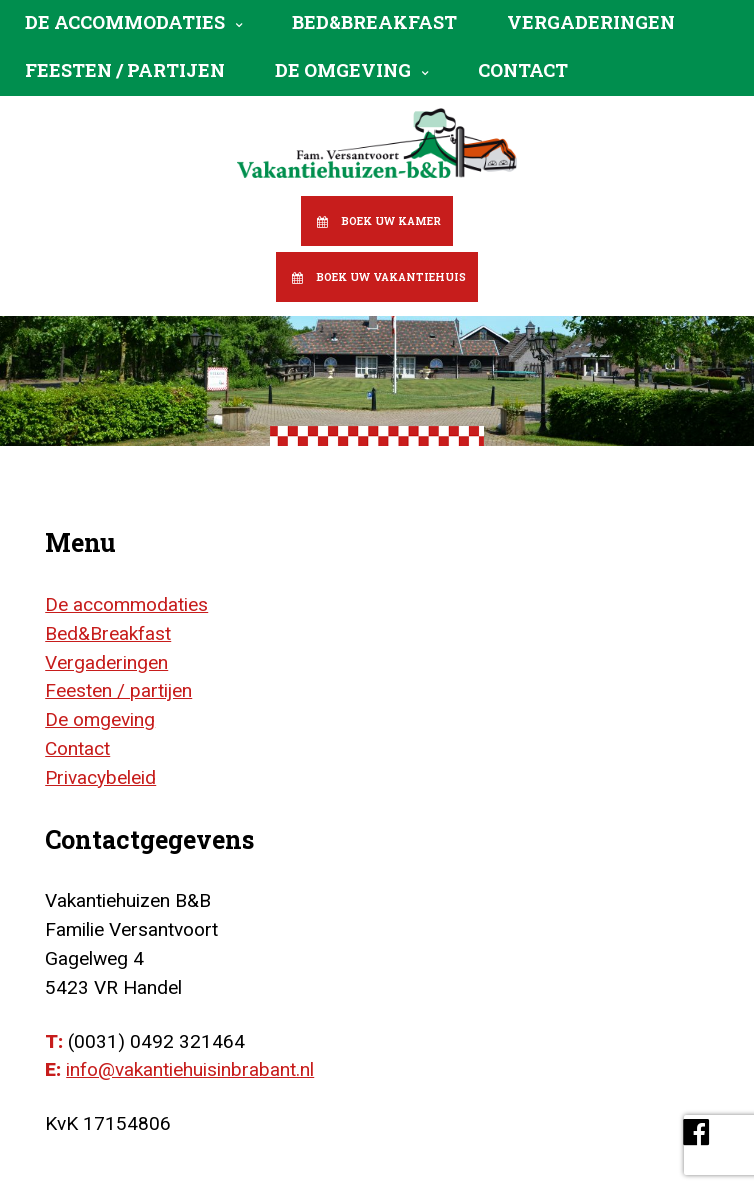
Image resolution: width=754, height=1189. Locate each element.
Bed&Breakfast (374, 22)
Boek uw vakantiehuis (391, 277)
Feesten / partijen (125, 70)
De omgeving (343, 70)
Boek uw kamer (391, 221)
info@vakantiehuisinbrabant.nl (190, 1069)
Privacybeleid (100, 777)
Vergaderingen (591, 22)
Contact (523, 70)
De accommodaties (125, 22)
